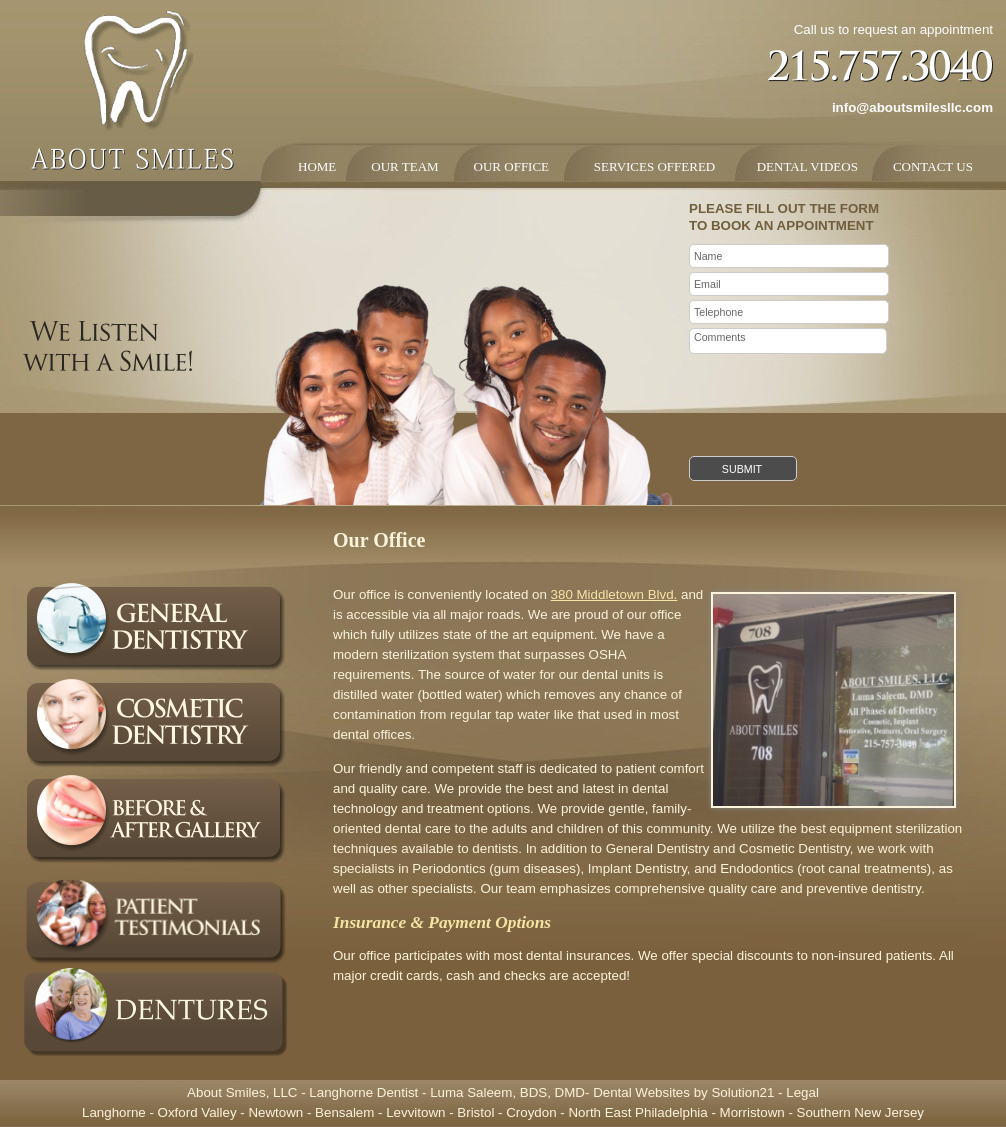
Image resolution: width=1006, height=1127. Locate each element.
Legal (802, 1092)
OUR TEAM (404, 166)
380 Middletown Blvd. (614, 594)
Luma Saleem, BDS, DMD (507, 1092)
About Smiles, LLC (242, 1092)
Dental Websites (641, 1092)
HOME (317, 166)
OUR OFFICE (512, 166)
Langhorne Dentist (363, 1092)
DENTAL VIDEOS (804, 166)
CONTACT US (933, 166)
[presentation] (841, 397)
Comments (788, 341)
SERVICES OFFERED (649, 166)
